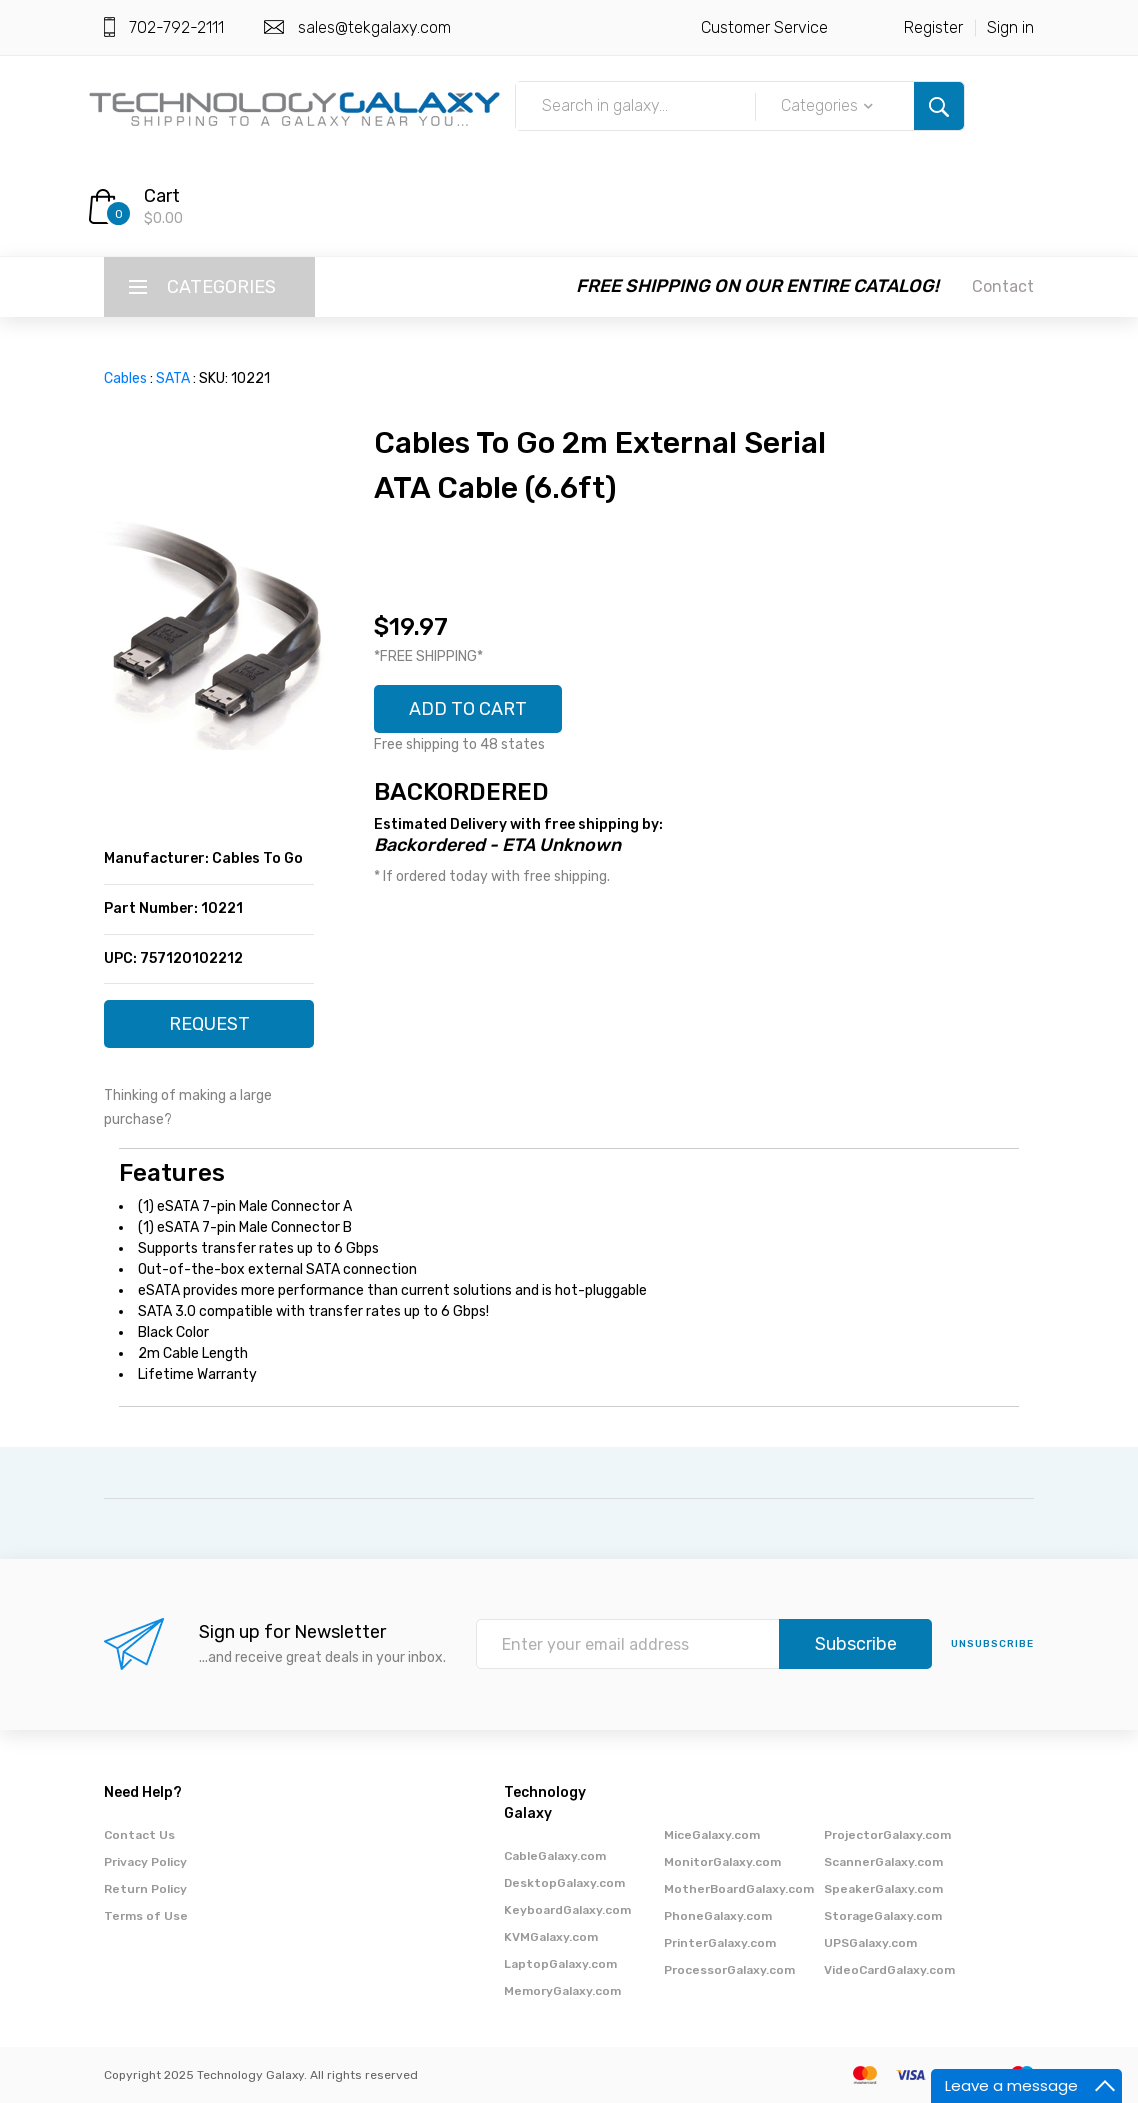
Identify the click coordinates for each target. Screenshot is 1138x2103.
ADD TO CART (468, 709)
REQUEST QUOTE (209, 1030)
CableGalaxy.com (555, 1856)
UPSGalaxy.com (870, 1943)
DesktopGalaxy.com (564, 1883)
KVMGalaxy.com (551, 1937)
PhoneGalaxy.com (718, 1916)
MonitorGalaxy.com (722, 1862)
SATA (173, 378)
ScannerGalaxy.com (883, 1862)
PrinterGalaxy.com (720, 1943)
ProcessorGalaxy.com (729, 1970)
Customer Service (764, 27)
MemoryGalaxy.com (562, 1991)
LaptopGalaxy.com (560, 1964)
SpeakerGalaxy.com (883, 1889)
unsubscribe (992, 1644)
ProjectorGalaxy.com (887, 1835)
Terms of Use (146, 1916)
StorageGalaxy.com (883, 1916)
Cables (125, 378)
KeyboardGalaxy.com (567, 1910)
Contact (1003, 286)
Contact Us (139, 1835)
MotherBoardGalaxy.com (739, 1889)
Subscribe (856, 1644)
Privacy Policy (145, 1862)
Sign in (1010, 27)
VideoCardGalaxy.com (889, 1970)
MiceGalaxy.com (712, 1835)
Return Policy (145, 1889)
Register (933, 27)
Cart (162, 196)
